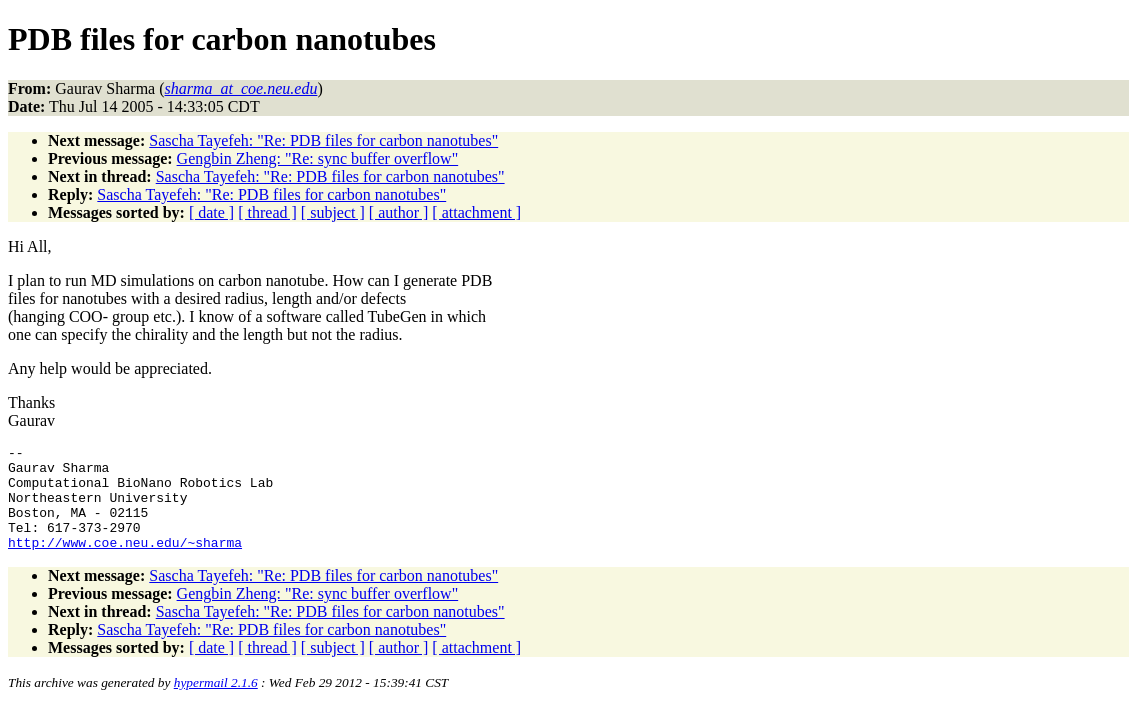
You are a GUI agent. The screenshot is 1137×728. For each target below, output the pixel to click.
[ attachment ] (476, 212)
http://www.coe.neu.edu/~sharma (125, 563)
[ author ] (399, 212)
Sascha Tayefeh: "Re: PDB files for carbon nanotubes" (323, 140)
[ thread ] (267, 212)
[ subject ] (333, 212)
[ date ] (211, 212)
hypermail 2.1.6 (216, 703)
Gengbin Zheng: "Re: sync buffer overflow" (318, 158)
